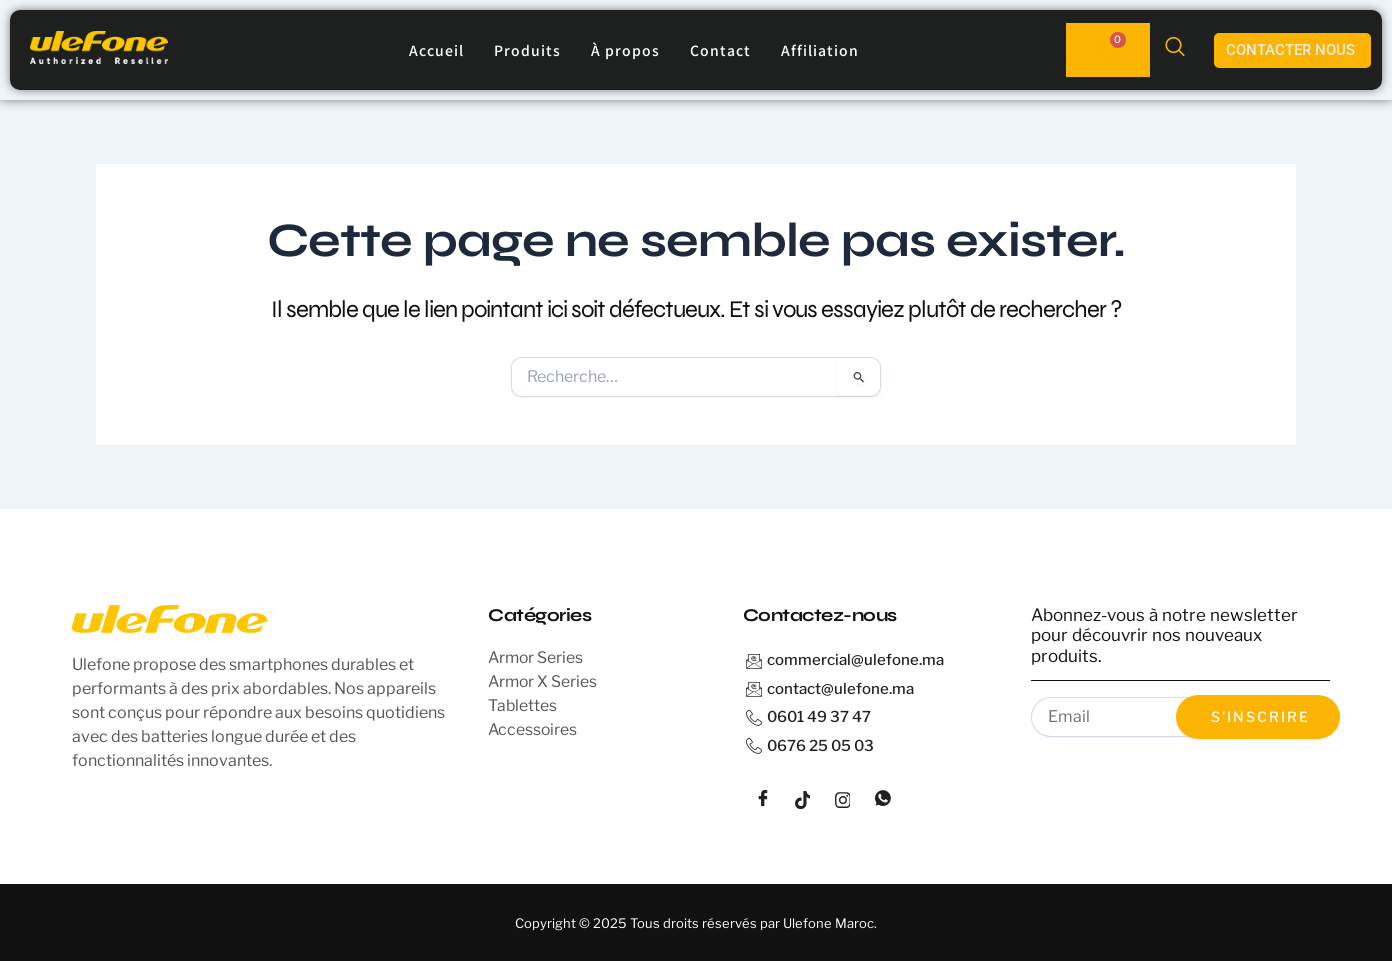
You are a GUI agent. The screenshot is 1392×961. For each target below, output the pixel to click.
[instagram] (843, 800)
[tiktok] (803, 800)
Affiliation (820, 50)
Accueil (436, 50)
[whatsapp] (883, 800)
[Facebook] (763, 800)
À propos (625, 50)
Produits (527, 50)
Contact (720, 50)
